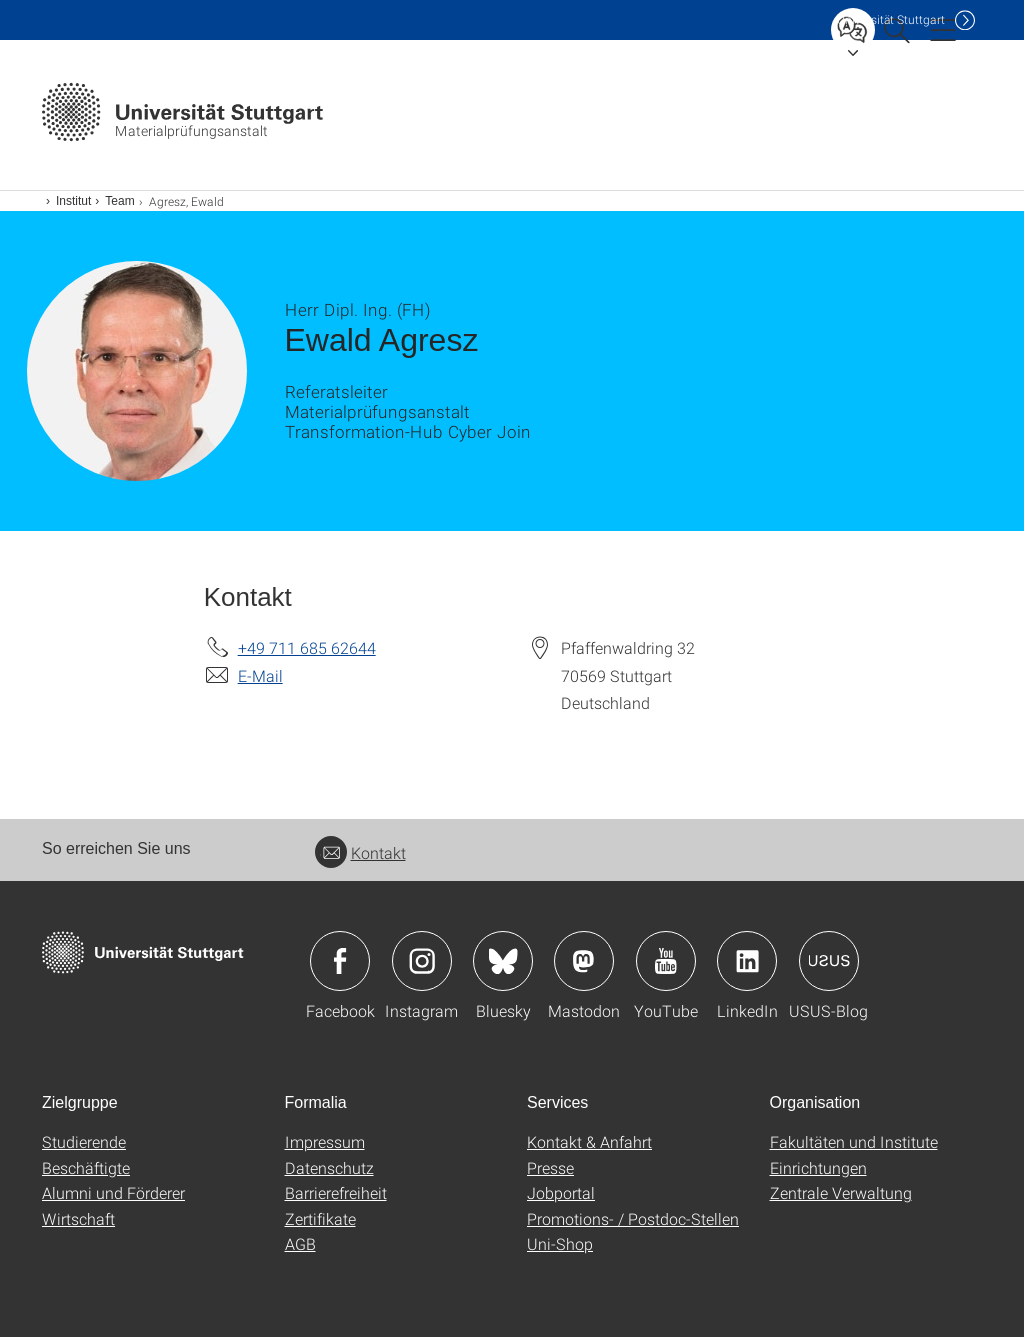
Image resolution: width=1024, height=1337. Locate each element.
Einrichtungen (818, 1167)
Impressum (325, 1141)
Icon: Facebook (340, 961)
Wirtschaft (78, 1218)
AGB (300, 1243)
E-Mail (260, 675)
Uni (891, 19)
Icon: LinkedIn (747, 961)
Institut (73, 201)
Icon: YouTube (666, 961)
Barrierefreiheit (336, 1192)
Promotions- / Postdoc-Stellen (633, 1218)
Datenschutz (329, 1167)
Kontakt (360, 852)
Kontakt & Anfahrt (589, 1141)
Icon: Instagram (422, 961)
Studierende (84, 1141)
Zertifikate (320, 1218)
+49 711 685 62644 (307, 647)
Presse (550, 1167)
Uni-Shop (560, 1243)
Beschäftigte (86, 1167)
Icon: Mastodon (584, 961)
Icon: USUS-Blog (829, 961)
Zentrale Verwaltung (841, 1192)
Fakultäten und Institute (854, 1141)
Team (119, 201)
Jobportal (561, 1192)
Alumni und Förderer (113, 1192)
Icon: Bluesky (503, 961)
